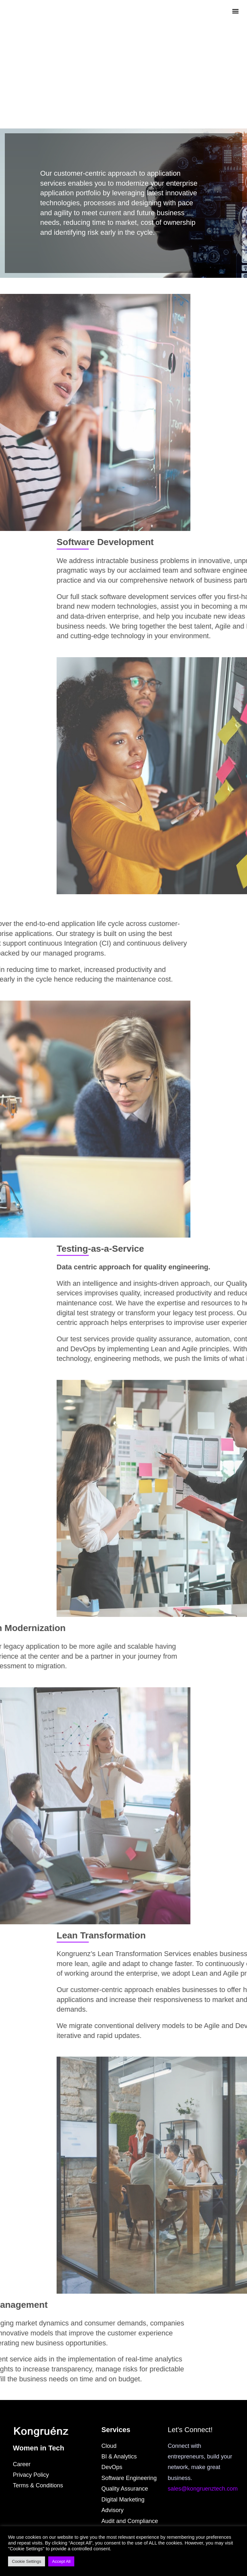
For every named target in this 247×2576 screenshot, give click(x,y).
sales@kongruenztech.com (203, 2488)
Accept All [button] (61, 2561)
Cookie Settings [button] (26, 2561)
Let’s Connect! (190, 2430)
